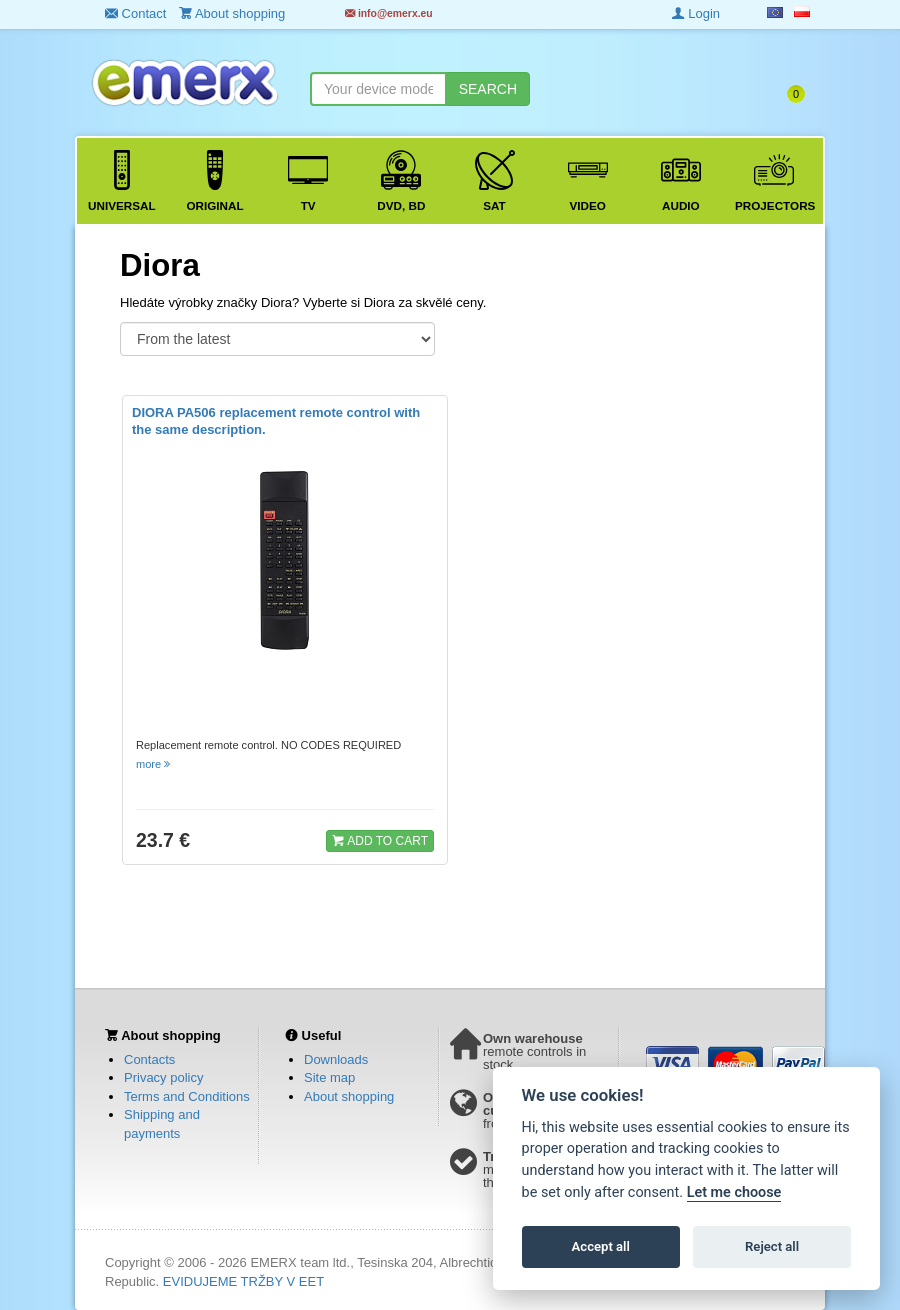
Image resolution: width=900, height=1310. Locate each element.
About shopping (349, 1096)
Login (696, 13)
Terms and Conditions (187, 1096)
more (154, 764)
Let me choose (734, 1192)
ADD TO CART (380, 840)
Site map (329, 1077)
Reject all (772, 1246)
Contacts (149, 1059)
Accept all (601, 1246)
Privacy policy (163, 1077)
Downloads (336, 1059)
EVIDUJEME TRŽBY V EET (243, 1281)
